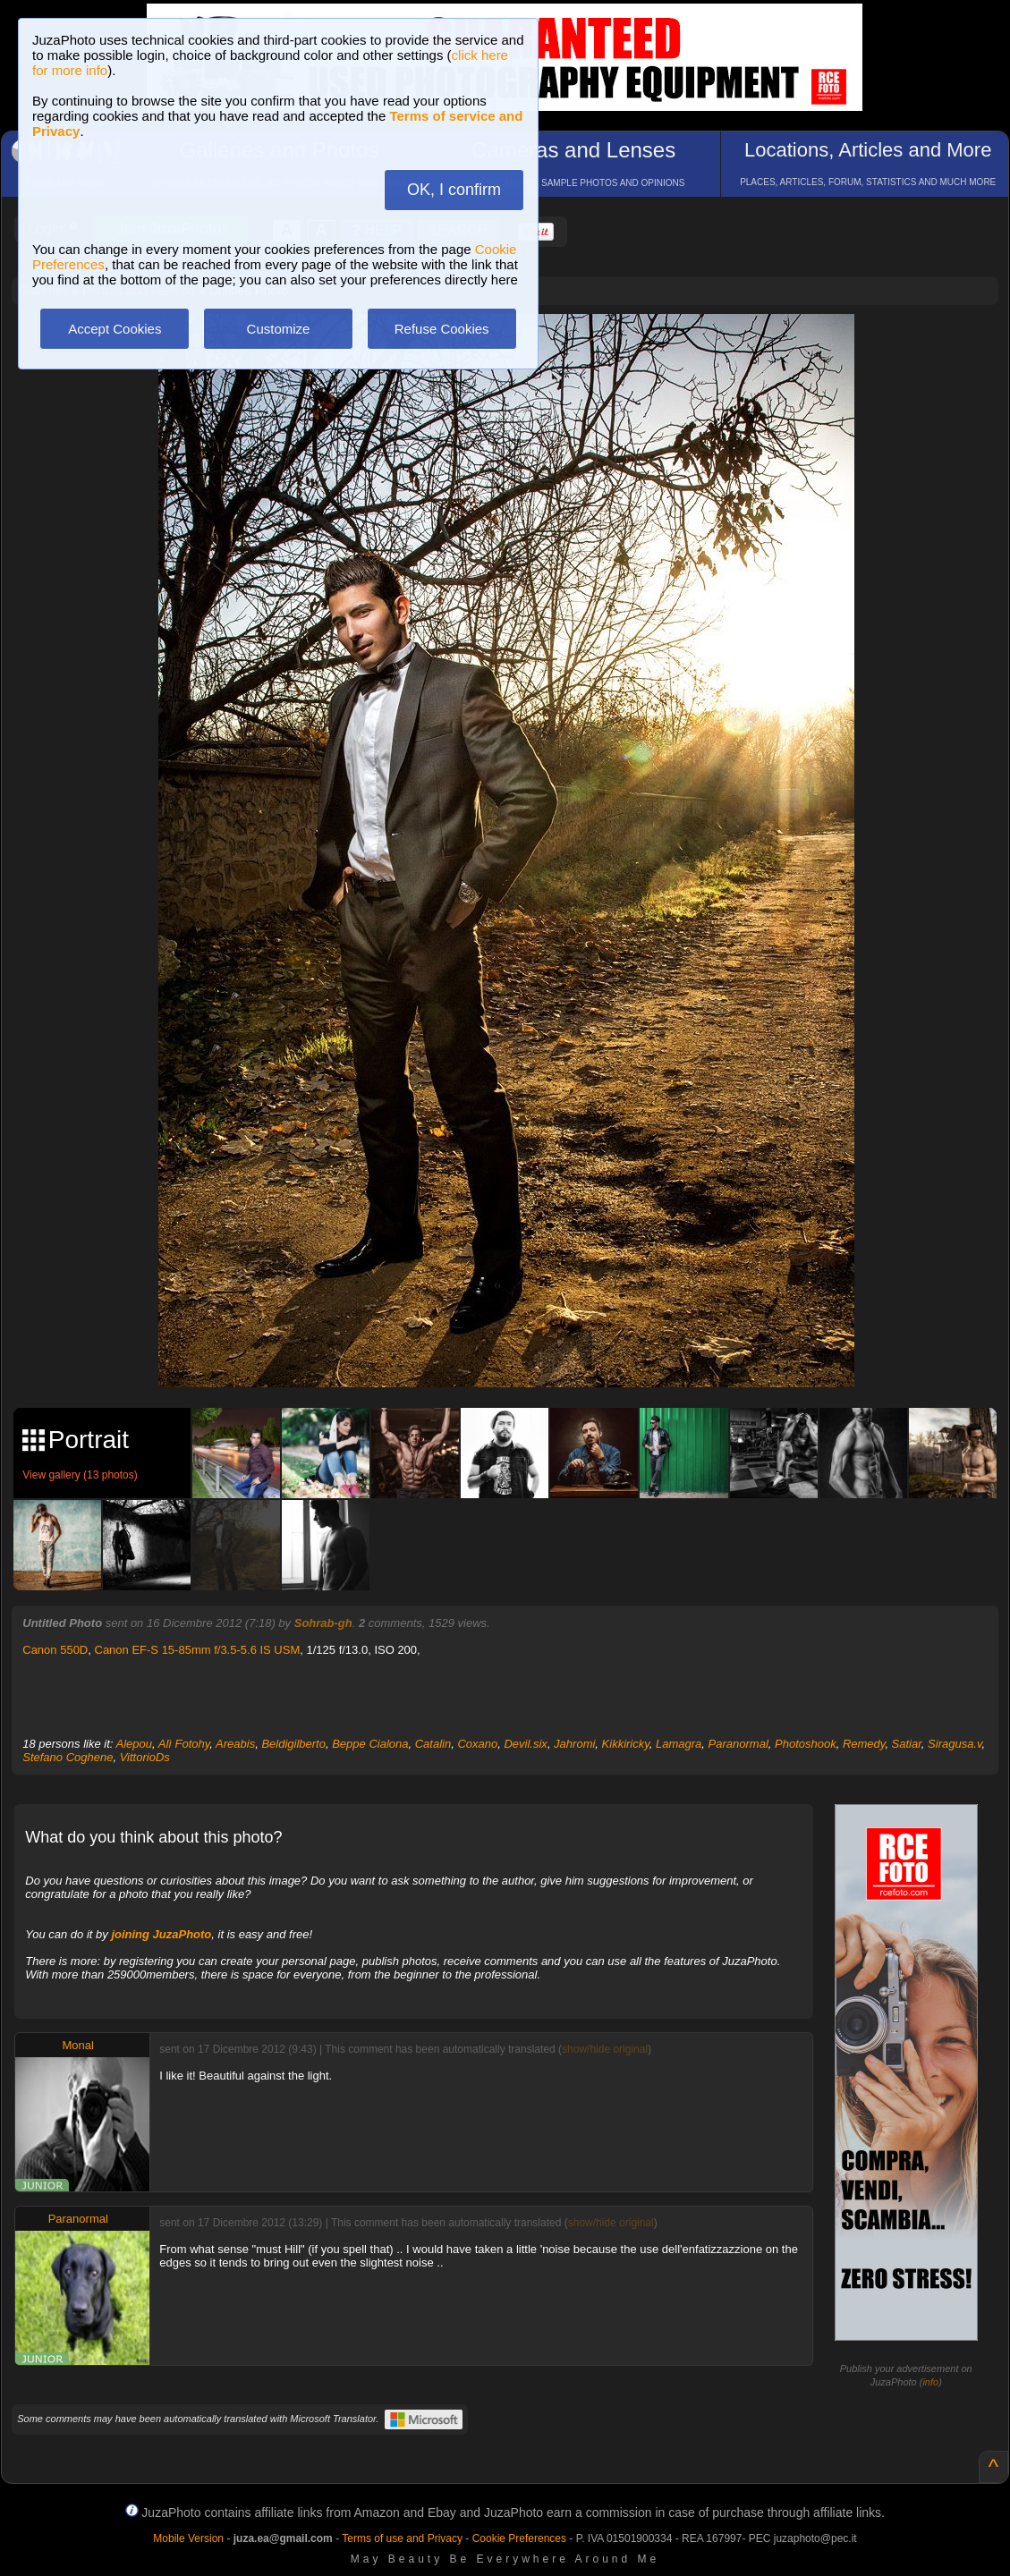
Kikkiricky (625, 1743)
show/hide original (605, 2049)
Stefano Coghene (67, 1757)
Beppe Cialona (370, 1743)
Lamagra (678, 1743)
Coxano (477, 1743)
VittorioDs (145, 1757)
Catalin (433, 1743)
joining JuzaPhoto (161, 1934)
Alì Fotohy (184, 1743)
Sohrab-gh (323, 1623)
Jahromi (574, 1743)
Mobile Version (188, 2538)
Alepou (134, 1743)
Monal (78, 2045)
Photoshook (805, 1743)
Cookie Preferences (519, 2538)
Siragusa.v (954, 1743)
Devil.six (525, 1743)
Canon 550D (55, 1650)
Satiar (906, 1743)
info (930, 2382)
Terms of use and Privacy (402, 2538)
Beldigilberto (293, 1743)
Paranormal (738, 1743)
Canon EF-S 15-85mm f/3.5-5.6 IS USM (198, 1650)
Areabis (235, 1743)
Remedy (864, 1743)
